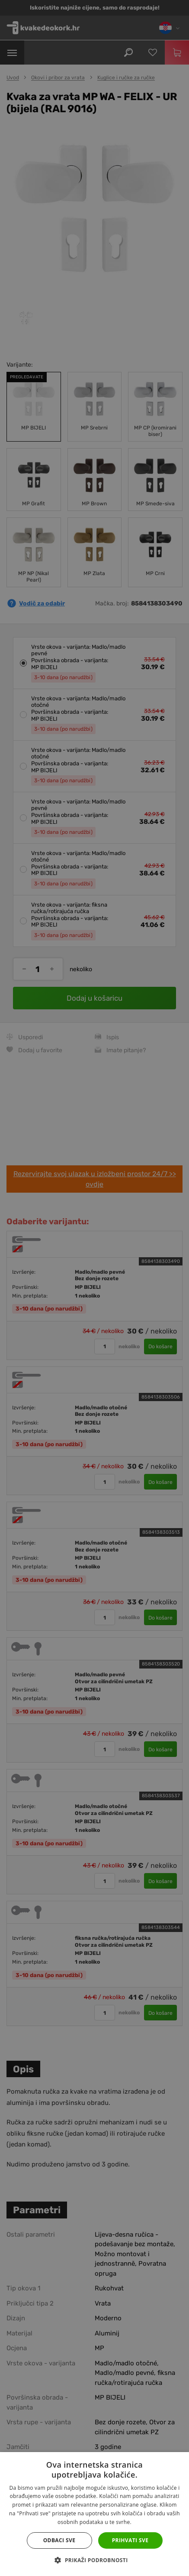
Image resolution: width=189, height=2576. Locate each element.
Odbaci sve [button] (59, 2540)
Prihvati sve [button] (130, 2540)
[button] (94, 2560)
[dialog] (94, 1288)
